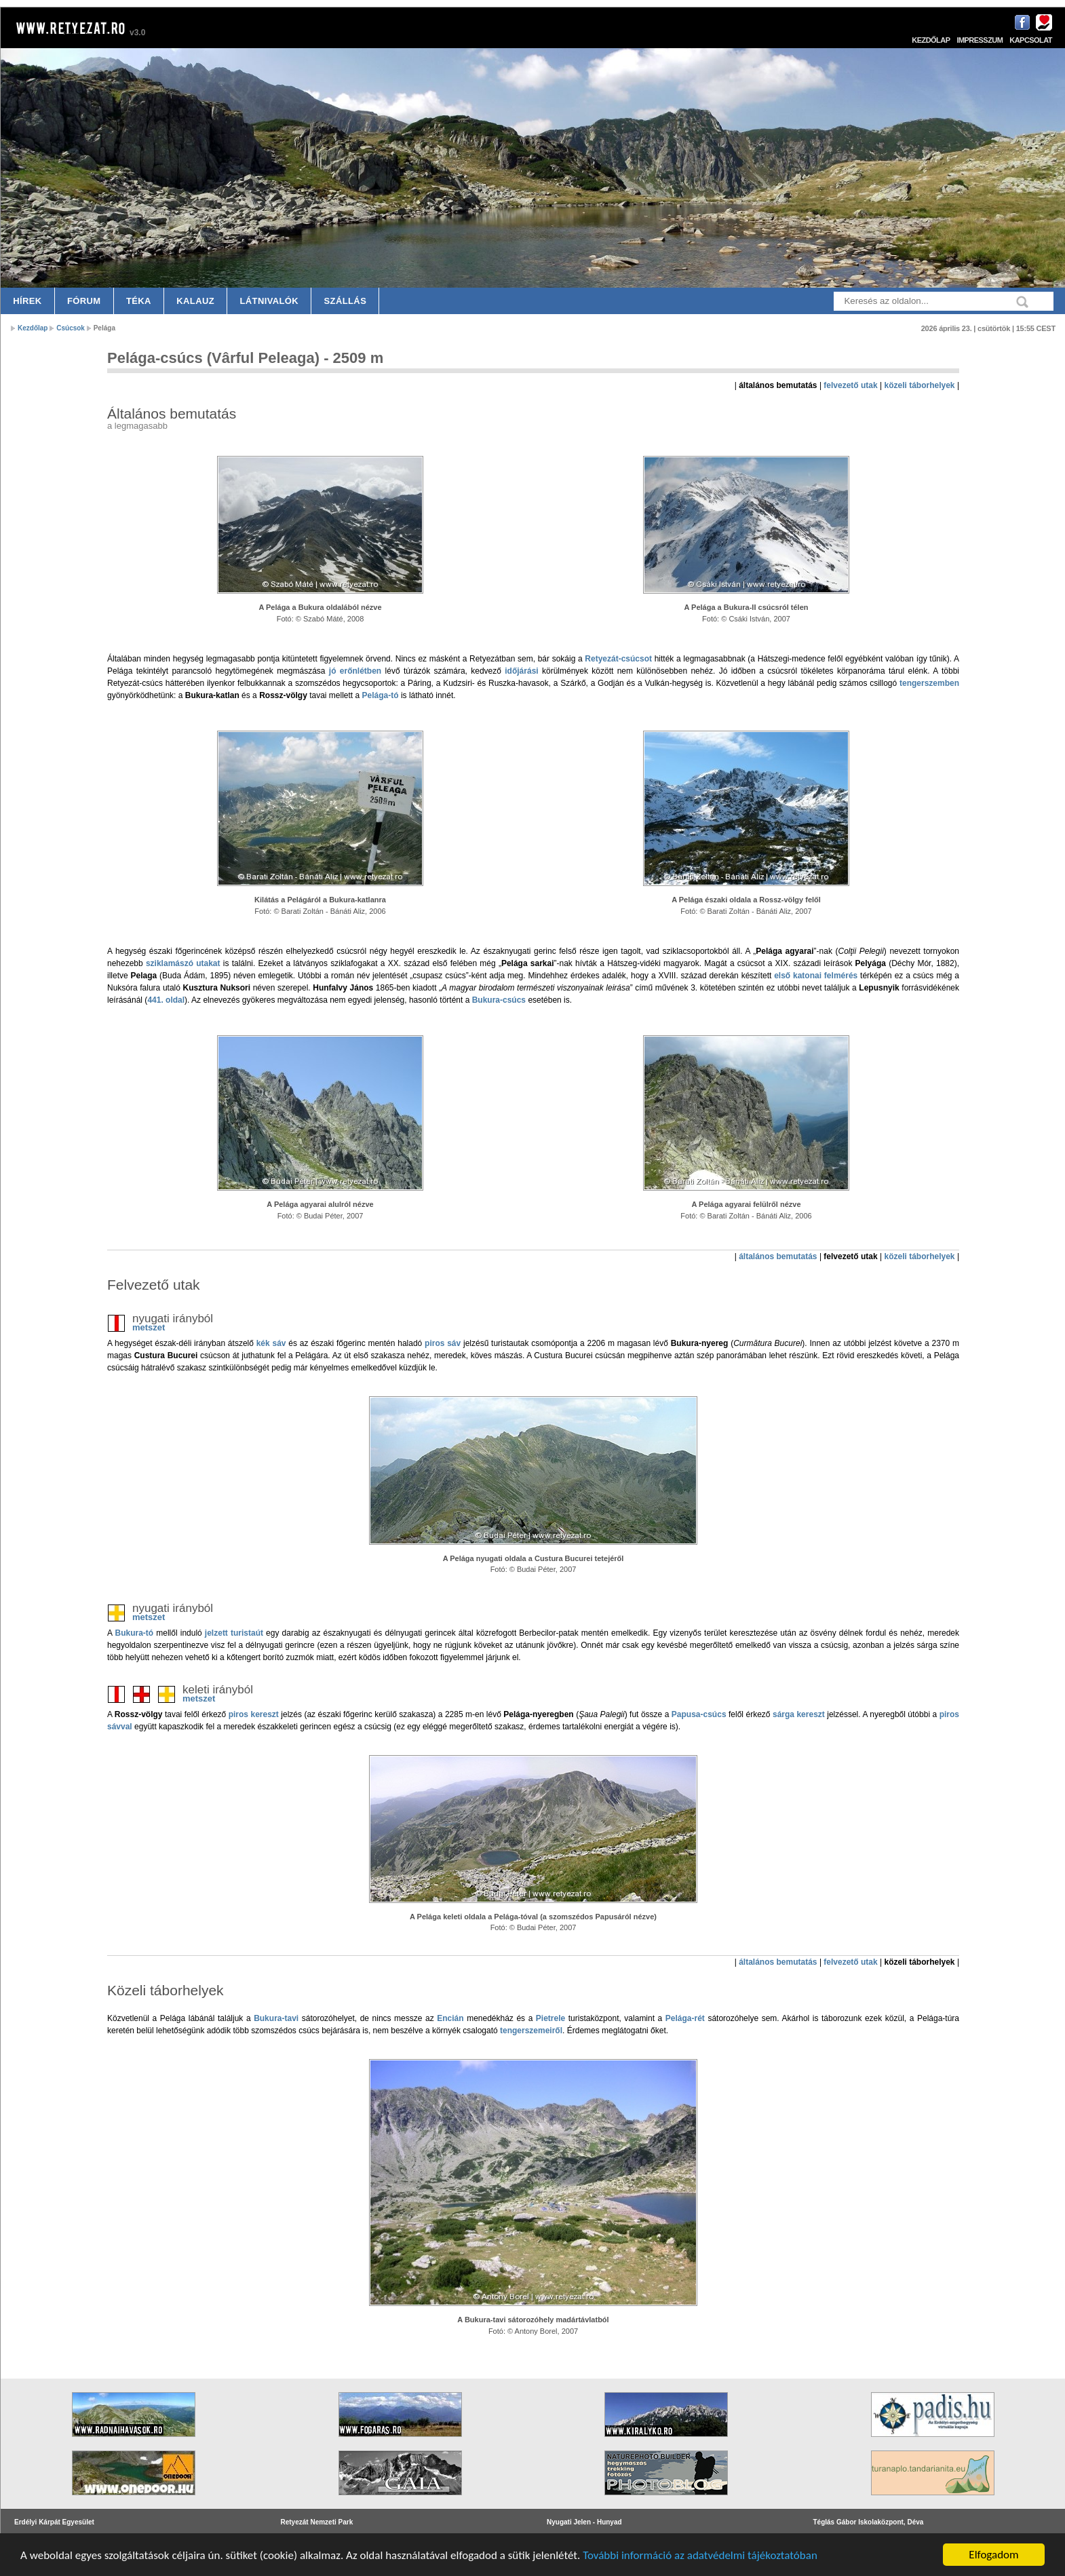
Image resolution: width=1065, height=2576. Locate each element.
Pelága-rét (685, 2018)
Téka (138, 301)
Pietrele (550, 2018)
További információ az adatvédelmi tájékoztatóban (700, 2555)
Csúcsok (70, 328)
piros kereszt (254, 1714)
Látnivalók (268, 301)
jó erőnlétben (355, 671)
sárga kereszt (799, 1714)
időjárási (521, 671)
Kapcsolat (1030, 40)
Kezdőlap (931, 40)
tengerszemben (929, 683)
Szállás (345, 301)
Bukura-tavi (276, 2018)
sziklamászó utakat (183, 963)
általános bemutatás (778, 1256)
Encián (450, 2018)
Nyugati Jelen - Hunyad (584, 2522)
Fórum (84, 301)
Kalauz (195, 301)
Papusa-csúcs (699, 1714)
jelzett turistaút (234, 1633)
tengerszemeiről (531, 2030)
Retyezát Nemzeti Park (317, 2522)
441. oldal (166, 1000)
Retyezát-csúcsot (618, 659)
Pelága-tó (380, 695)
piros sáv (443, 1343)
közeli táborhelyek (920, 385)
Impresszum (979, 40)
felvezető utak (850, 385)
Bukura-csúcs (499, 1000)
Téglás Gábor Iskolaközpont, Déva (868, 2522)
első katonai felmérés (815, 975)
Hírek (27, 301)
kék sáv (271, 1343)
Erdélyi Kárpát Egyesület (54, 2522)
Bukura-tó (134, 1633)
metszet (148, 1327)
